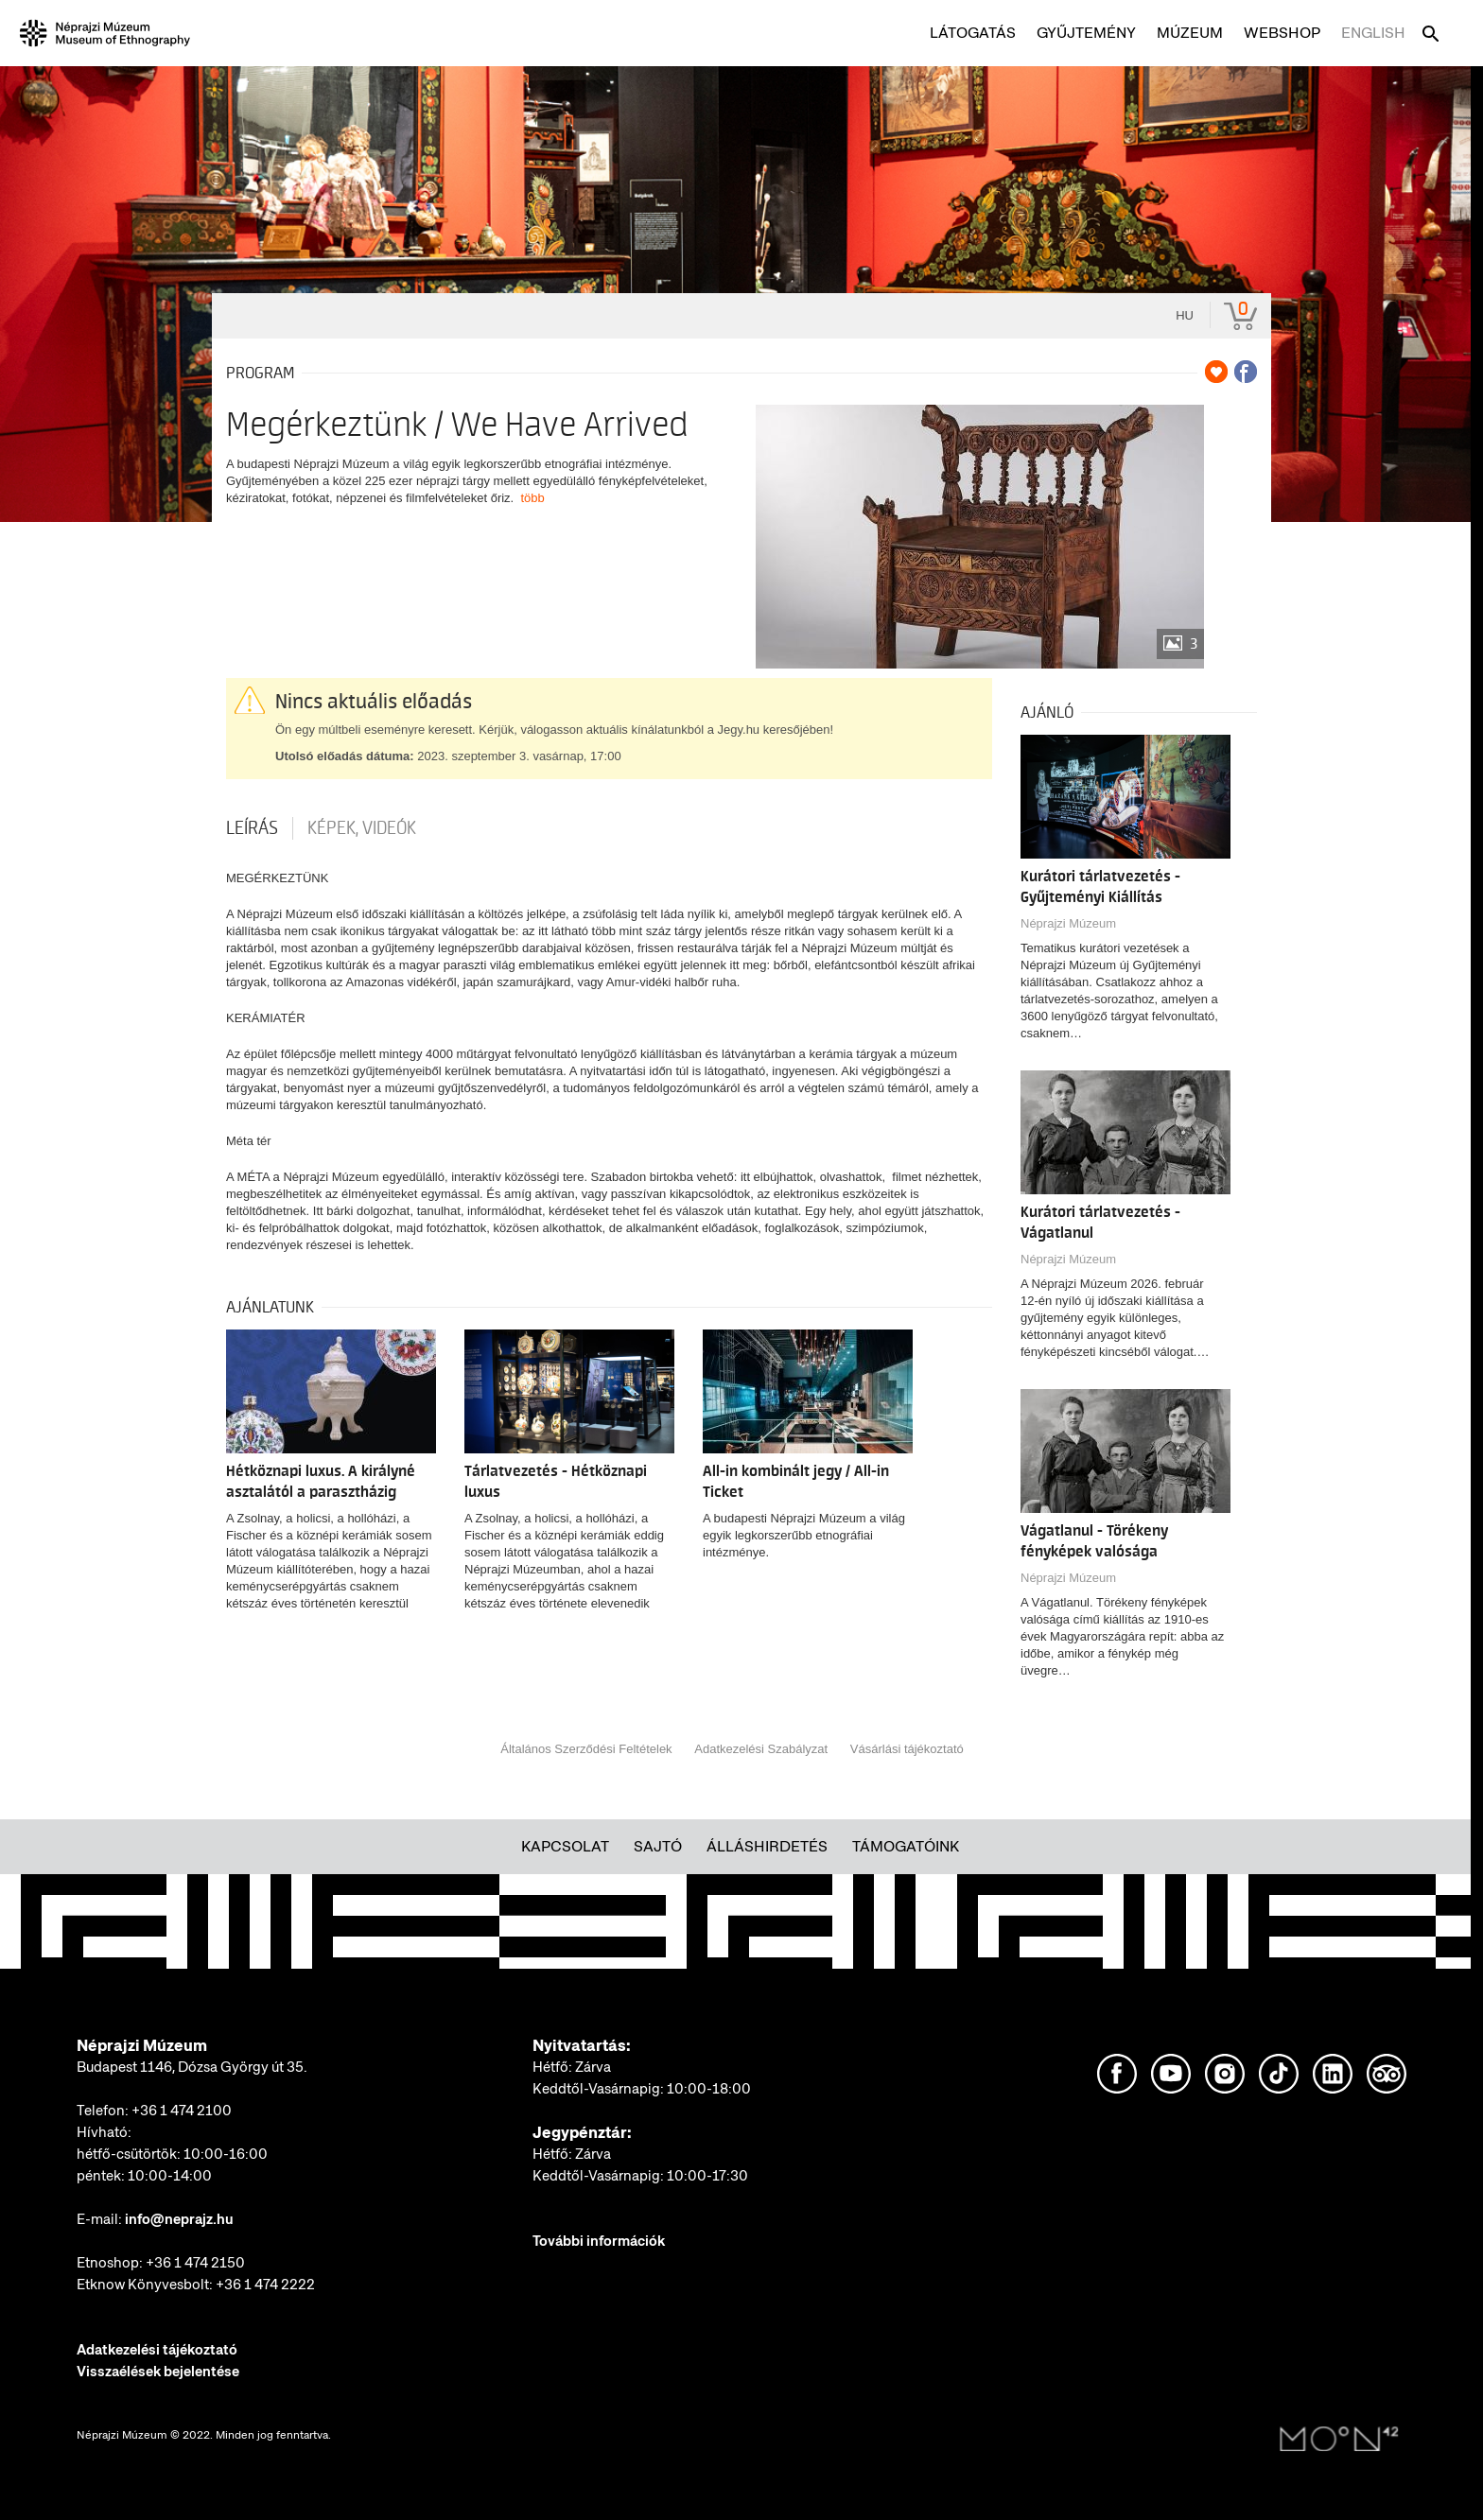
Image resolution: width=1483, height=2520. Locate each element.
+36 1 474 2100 (181, 2110)
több (532, 498)
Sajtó (658, 1846)
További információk (598, 2241)
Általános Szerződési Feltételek (586, 1749)
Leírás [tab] (252, 828)
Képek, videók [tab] (361, 828)
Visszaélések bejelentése (158, 2371)
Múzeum (1190, 33)
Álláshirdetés (767, 1846)
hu (1185, 315)
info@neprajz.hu (179, 2219)
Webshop (1282, 33)
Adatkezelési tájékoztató (157, 2349)
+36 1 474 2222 (265, 2284)
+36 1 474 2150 (195, 2262)
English (1373, 33)
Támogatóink (905, 1846)
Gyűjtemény (1086, 33)
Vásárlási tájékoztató (907, 1749)
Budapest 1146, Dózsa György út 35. (192, 2067)
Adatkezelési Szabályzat (761, 1749)
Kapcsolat (565, 1846)
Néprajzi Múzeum (1068, 923)
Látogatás (973, 33)
